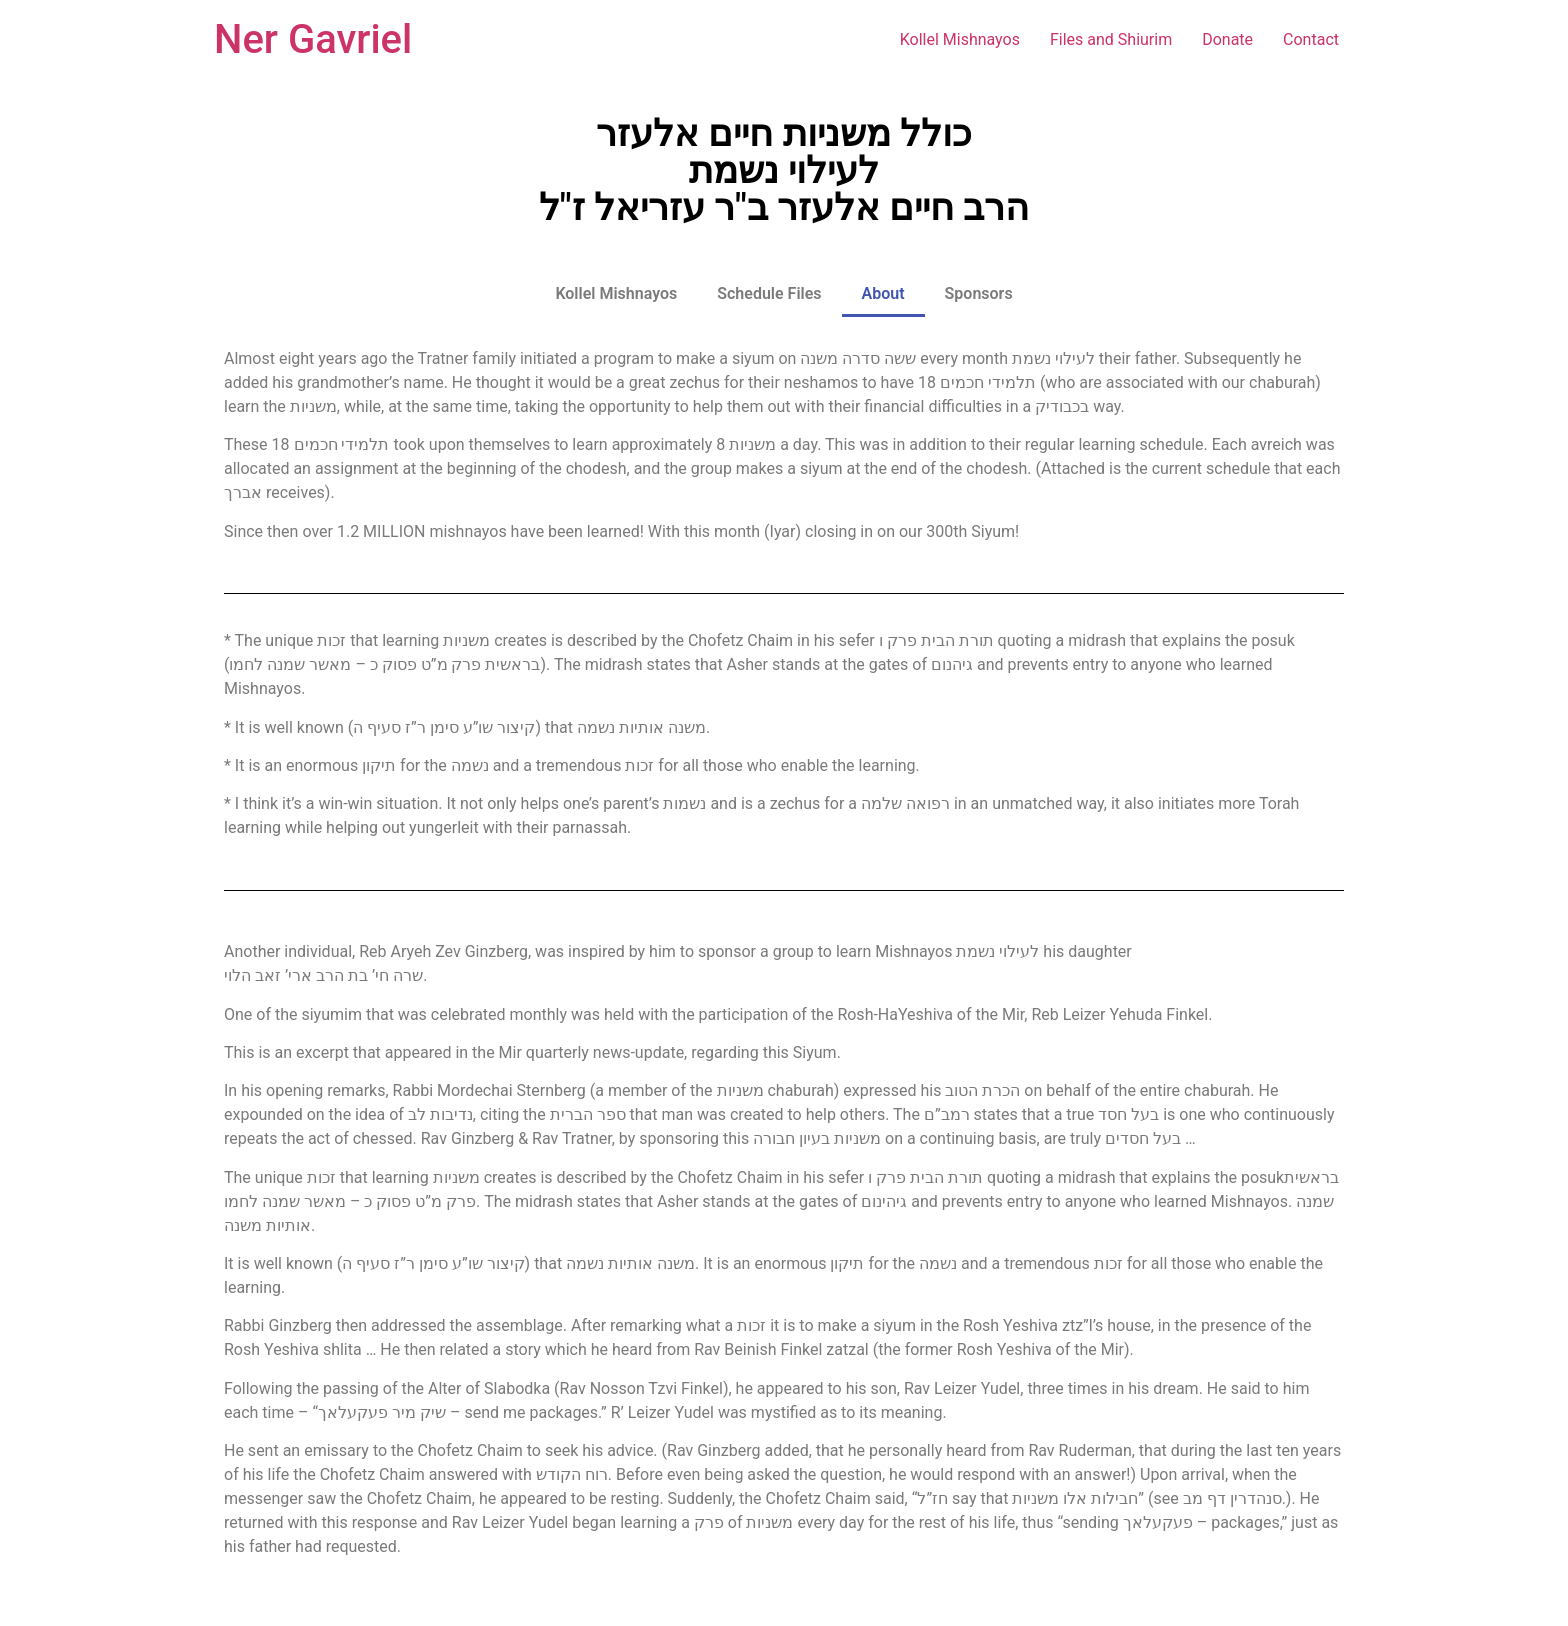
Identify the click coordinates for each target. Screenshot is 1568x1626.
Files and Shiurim (1111, 39)
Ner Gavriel (313, 39)
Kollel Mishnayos (960, 39)
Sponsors (979, 293)
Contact (1311, 39)
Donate (1227, 39)
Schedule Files (769, 293)
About (883, 293)
